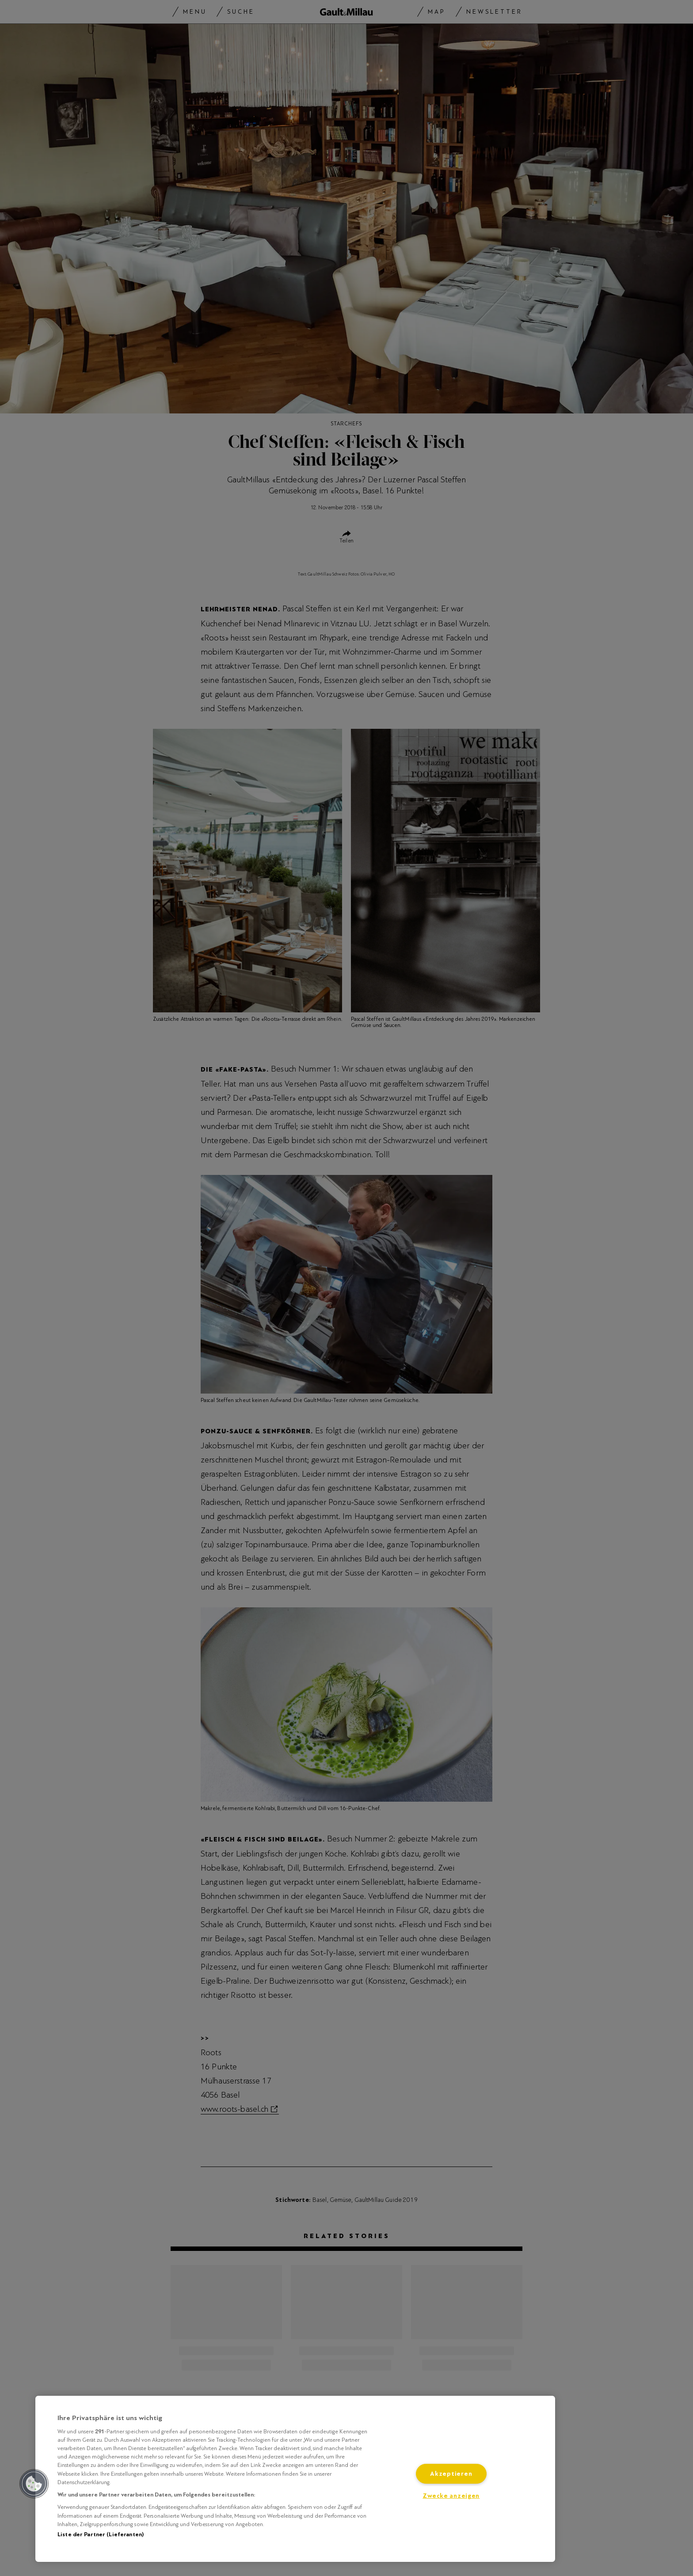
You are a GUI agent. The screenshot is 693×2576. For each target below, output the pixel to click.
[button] (34, 2484)
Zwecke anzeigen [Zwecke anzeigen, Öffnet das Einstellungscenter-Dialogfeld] (451, 2496)
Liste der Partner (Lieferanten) (100, 2534)
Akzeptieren (451, 2474)
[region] (295, 2479)
